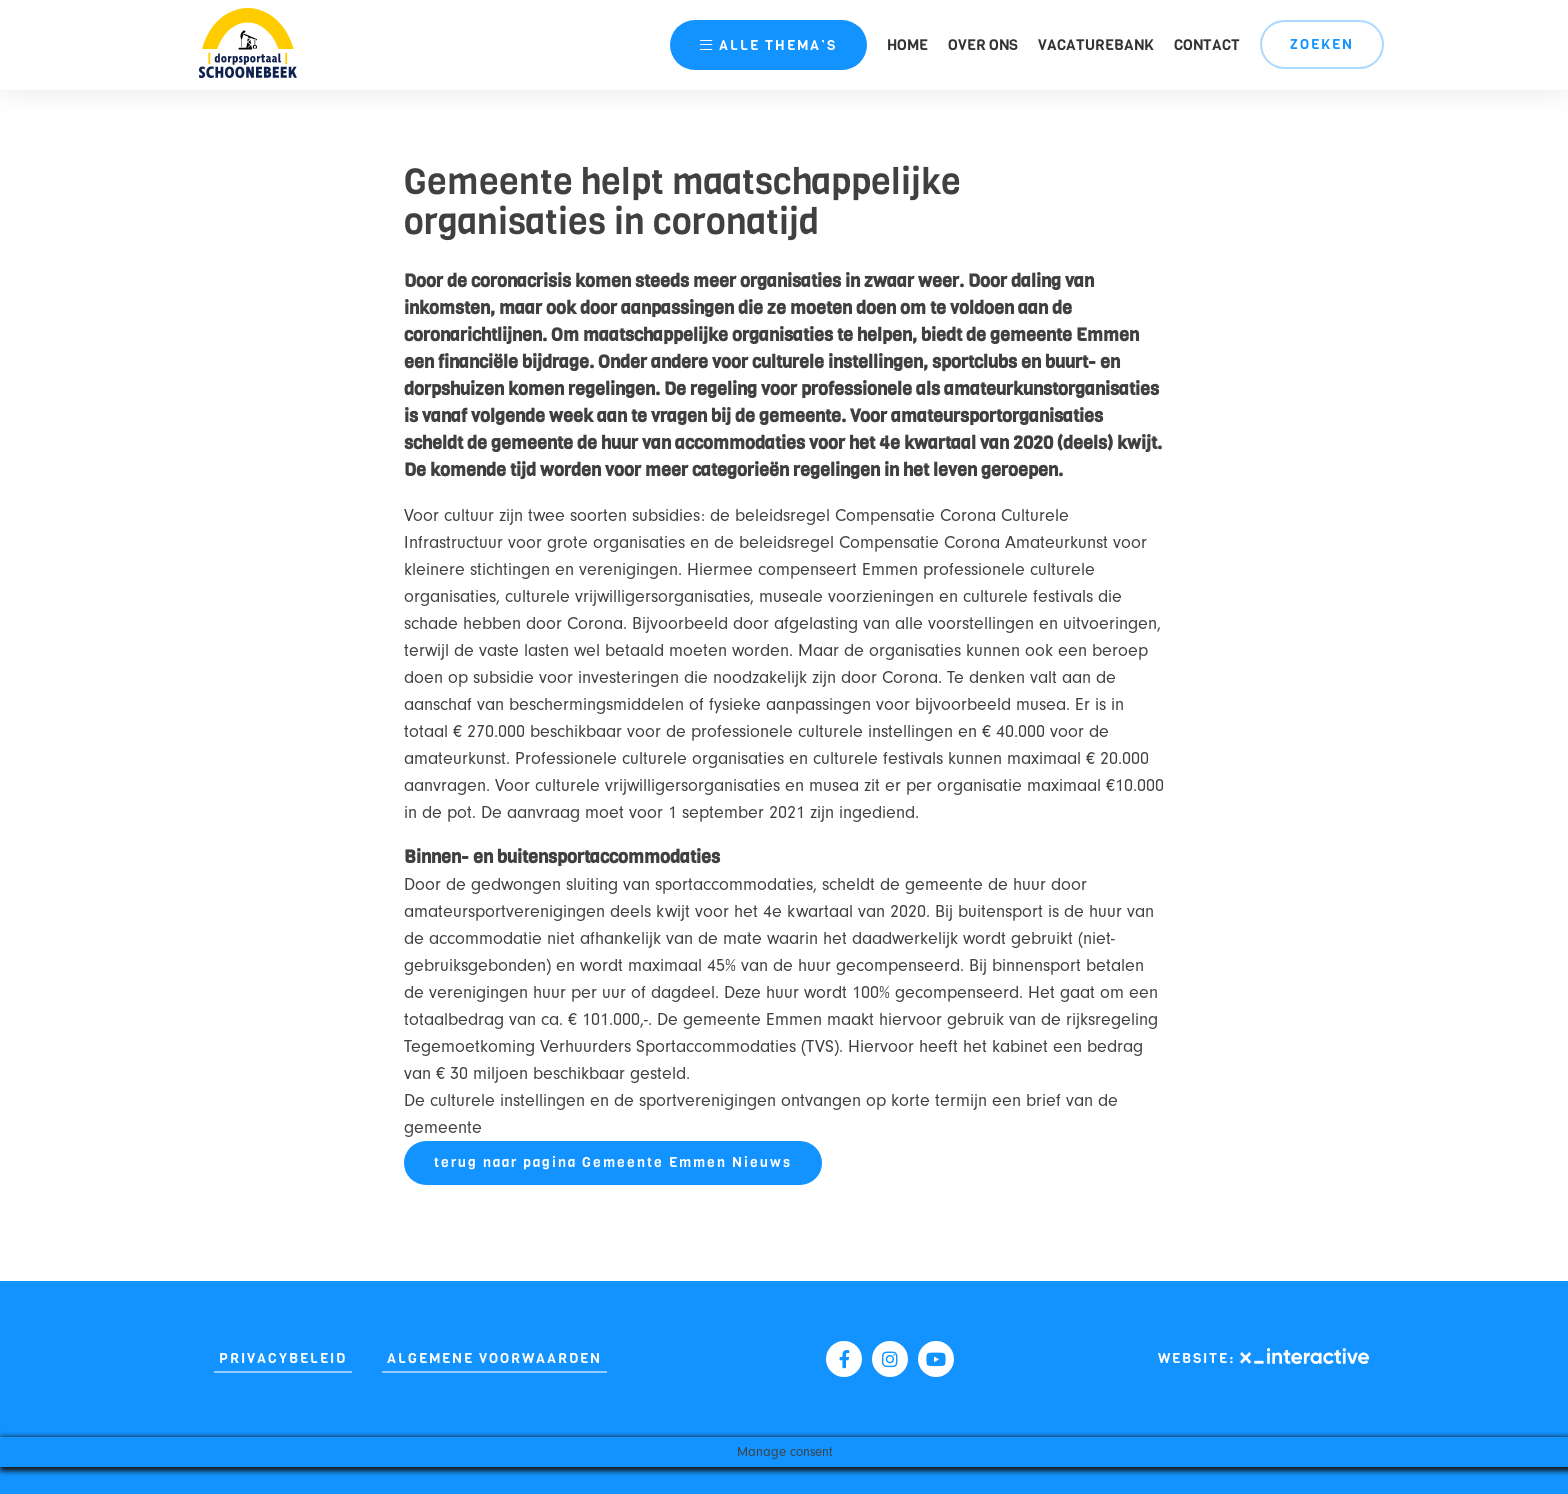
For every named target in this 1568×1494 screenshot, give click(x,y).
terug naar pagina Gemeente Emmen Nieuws (613, 1162)
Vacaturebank (1096, 45)
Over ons (983, 45)
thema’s (768, 45)
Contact (1207, 45)
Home (907, 45)
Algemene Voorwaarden (494, 1358)
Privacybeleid (283, 1358)
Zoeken (1322, 44)
